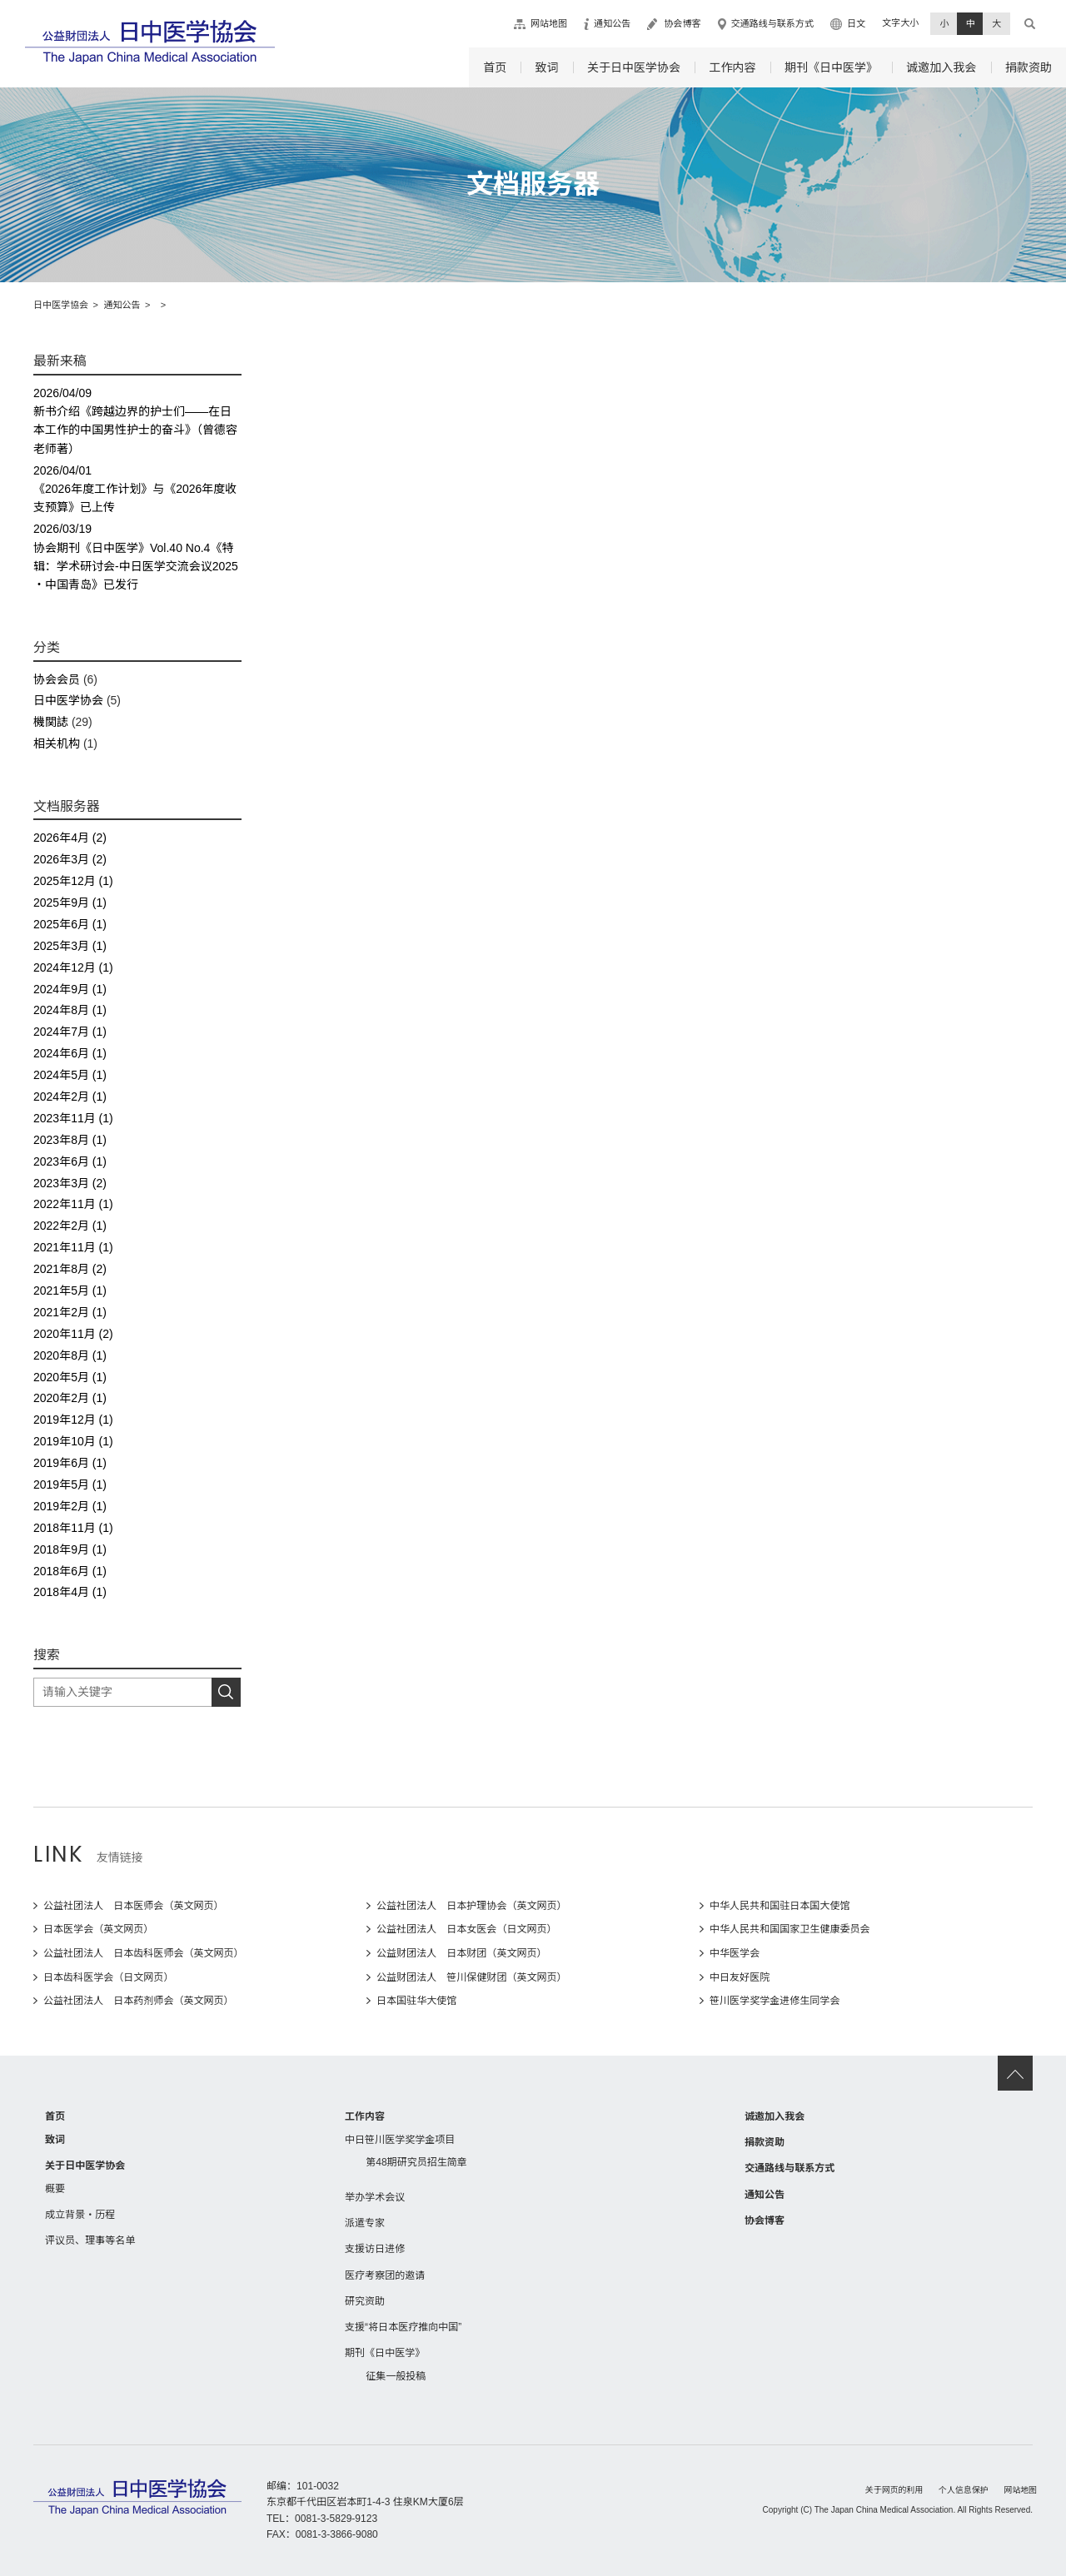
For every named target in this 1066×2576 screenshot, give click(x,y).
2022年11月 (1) (73, 1204)
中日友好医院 (740, 1977)
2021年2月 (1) (70, 1312)
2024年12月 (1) (73, 967)
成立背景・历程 (80, 2214)
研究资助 (365, 2301)
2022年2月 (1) (70, 1225)
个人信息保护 (964, 2489)
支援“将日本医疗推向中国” (403, 2327)
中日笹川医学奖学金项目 (400, 2140)
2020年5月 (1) (70, 1377)
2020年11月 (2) (73, 1333)
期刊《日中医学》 (831, 67)
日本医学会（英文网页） (98, 1929)
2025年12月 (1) (73, 881)
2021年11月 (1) (73, 1247)
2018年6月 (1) (70, 1571)
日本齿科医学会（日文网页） (108, 1977)
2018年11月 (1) (73, 1527)
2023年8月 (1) (70, 1139)
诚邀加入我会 (941, 67)
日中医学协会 (68, 700)
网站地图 (549, 23)
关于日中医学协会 (633, 67)
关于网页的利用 (894, 2489)
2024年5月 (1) (70, 1075)
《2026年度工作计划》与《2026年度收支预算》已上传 (137, 488)
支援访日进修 (375, 2249)
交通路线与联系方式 (772, 23)
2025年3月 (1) (70, 945)
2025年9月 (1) (70, 902)
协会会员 (56, 679)
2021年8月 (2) (70, 1269)
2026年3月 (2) (70, 859)
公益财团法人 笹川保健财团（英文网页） (471, 1977)
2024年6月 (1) (70, 1053)
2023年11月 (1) (73, 1118)
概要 (55, 2189)
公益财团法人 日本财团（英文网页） (461, 1953)
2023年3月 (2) (70, 1183)
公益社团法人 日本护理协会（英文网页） (471, 1906)
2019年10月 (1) (73, 1441)
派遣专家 (365, 2223)
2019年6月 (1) (70, 1463)
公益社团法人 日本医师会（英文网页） (133, 1906)
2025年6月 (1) (70, 924)
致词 (547, 67)
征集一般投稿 (396, 2376)
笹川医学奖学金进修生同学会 (774, 2001)
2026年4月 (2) (70, 837)
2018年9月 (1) (70, 1549)
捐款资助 (1028, 67)
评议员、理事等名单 (90, 2240)
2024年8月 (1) (70, 1010)
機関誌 (50, 722)
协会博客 (682, 23)
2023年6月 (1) (70, 1161)
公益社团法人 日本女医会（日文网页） (466, 1929)
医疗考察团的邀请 (385, 2275)
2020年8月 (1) (70, 1355)
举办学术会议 (375, 2197)
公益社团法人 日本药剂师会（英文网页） (138, 2001)
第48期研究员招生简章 (416, 2162)
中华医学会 (735, 1953)
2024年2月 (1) (70, 1096)
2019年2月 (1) (70, 1506)
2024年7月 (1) (70, 1031)
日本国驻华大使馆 (416, 2001)
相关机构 (56, 743)
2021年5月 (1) (70, 1290)
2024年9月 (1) (70, 989)
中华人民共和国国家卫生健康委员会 (790, 1929)
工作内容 (732, 67)
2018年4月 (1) (70, 1592)
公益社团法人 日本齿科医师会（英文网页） (143, 1953)
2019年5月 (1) (70, 1484)
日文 (856, 23)
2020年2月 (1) (70, 1398)
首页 (494, 67)
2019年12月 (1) (73, 1419)
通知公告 (612, 23)
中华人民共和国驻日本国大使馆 (779, 1906)
